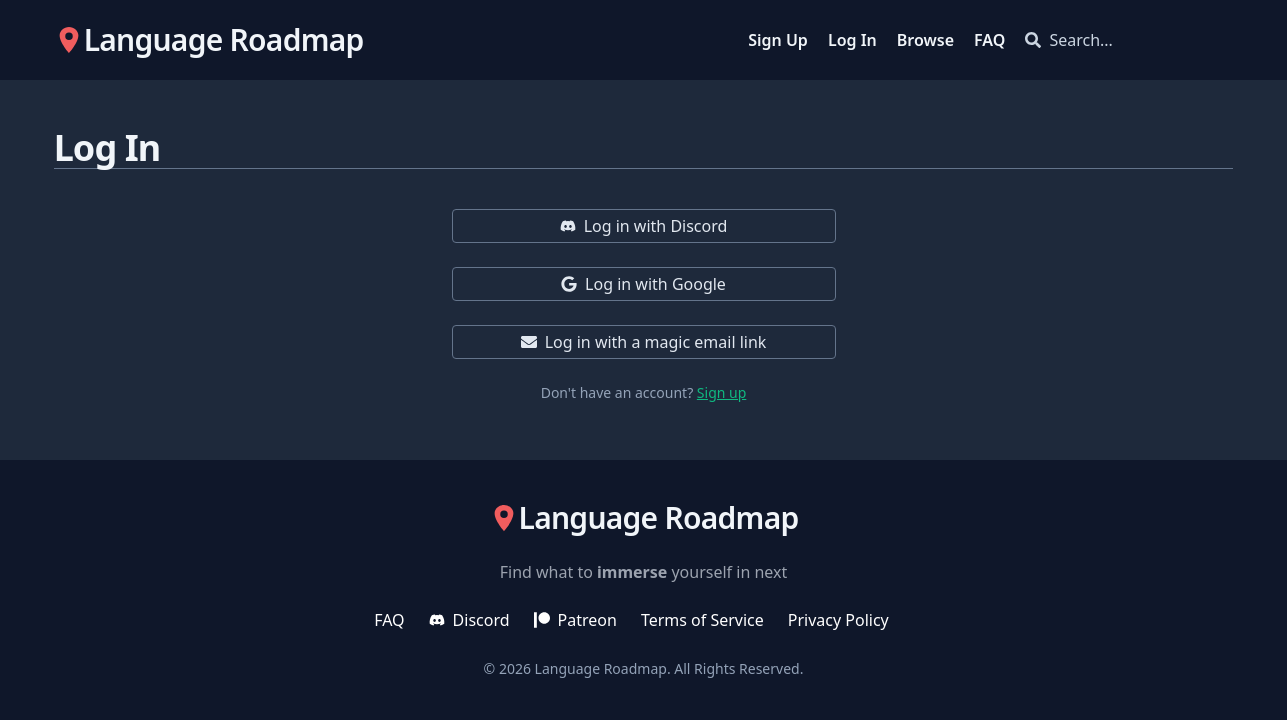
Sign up (721, 392)
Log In (852, 40)
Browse (925, 40)
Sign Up (778, 40)
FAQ (989, 40)
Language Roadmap (601, 668)
